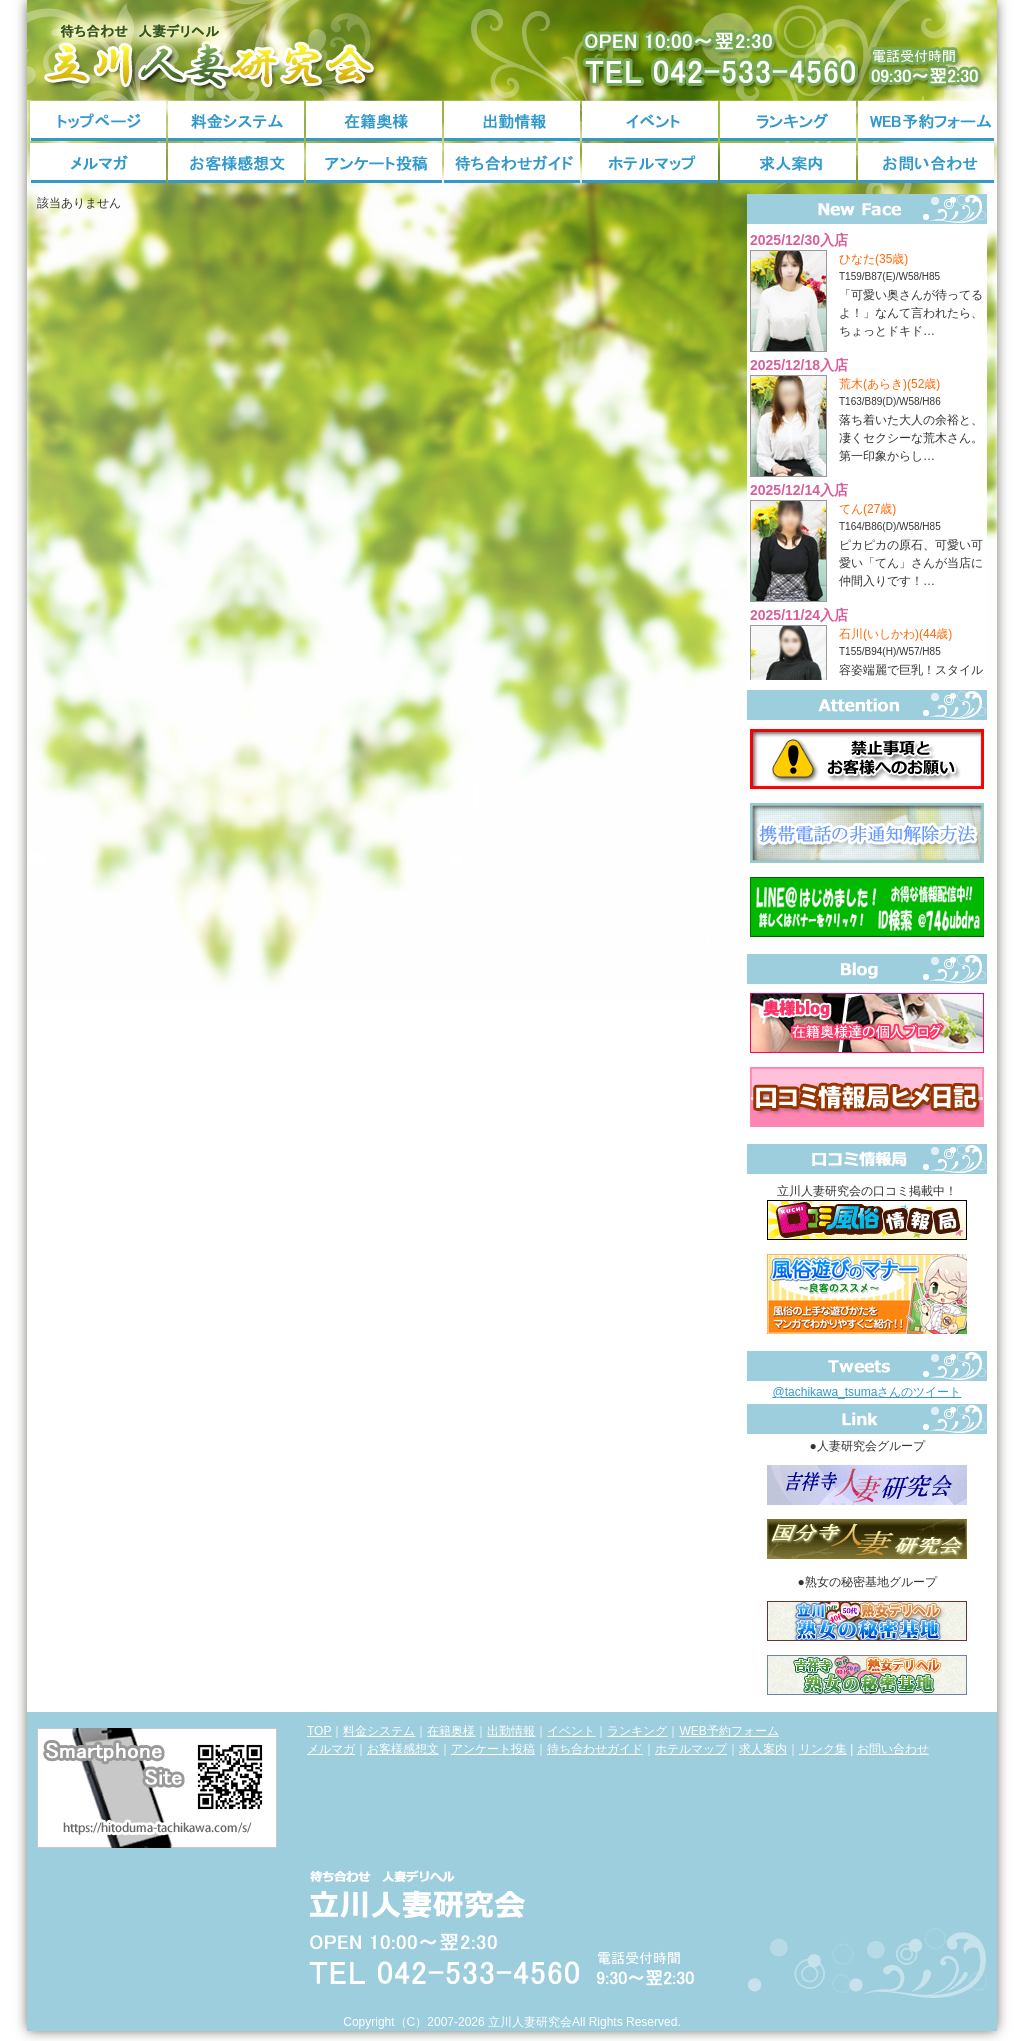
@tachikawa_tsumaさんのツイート (867, 1392)
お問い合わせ (926, 163)
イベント (650, 121)
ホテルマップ (650, 163)
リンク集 (823, 1749)
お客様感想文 (236, 163)
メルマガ (98, 163)
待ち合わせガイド (512, 163)
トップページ (98, 121)
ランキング (788, 121)
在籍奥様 (374, 121)
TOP (319, 1731)
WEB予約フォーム (926, 121)
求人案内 (788, 163)
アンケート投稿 (374, 163)
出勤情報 (512, 121)
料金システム (236, 121)
